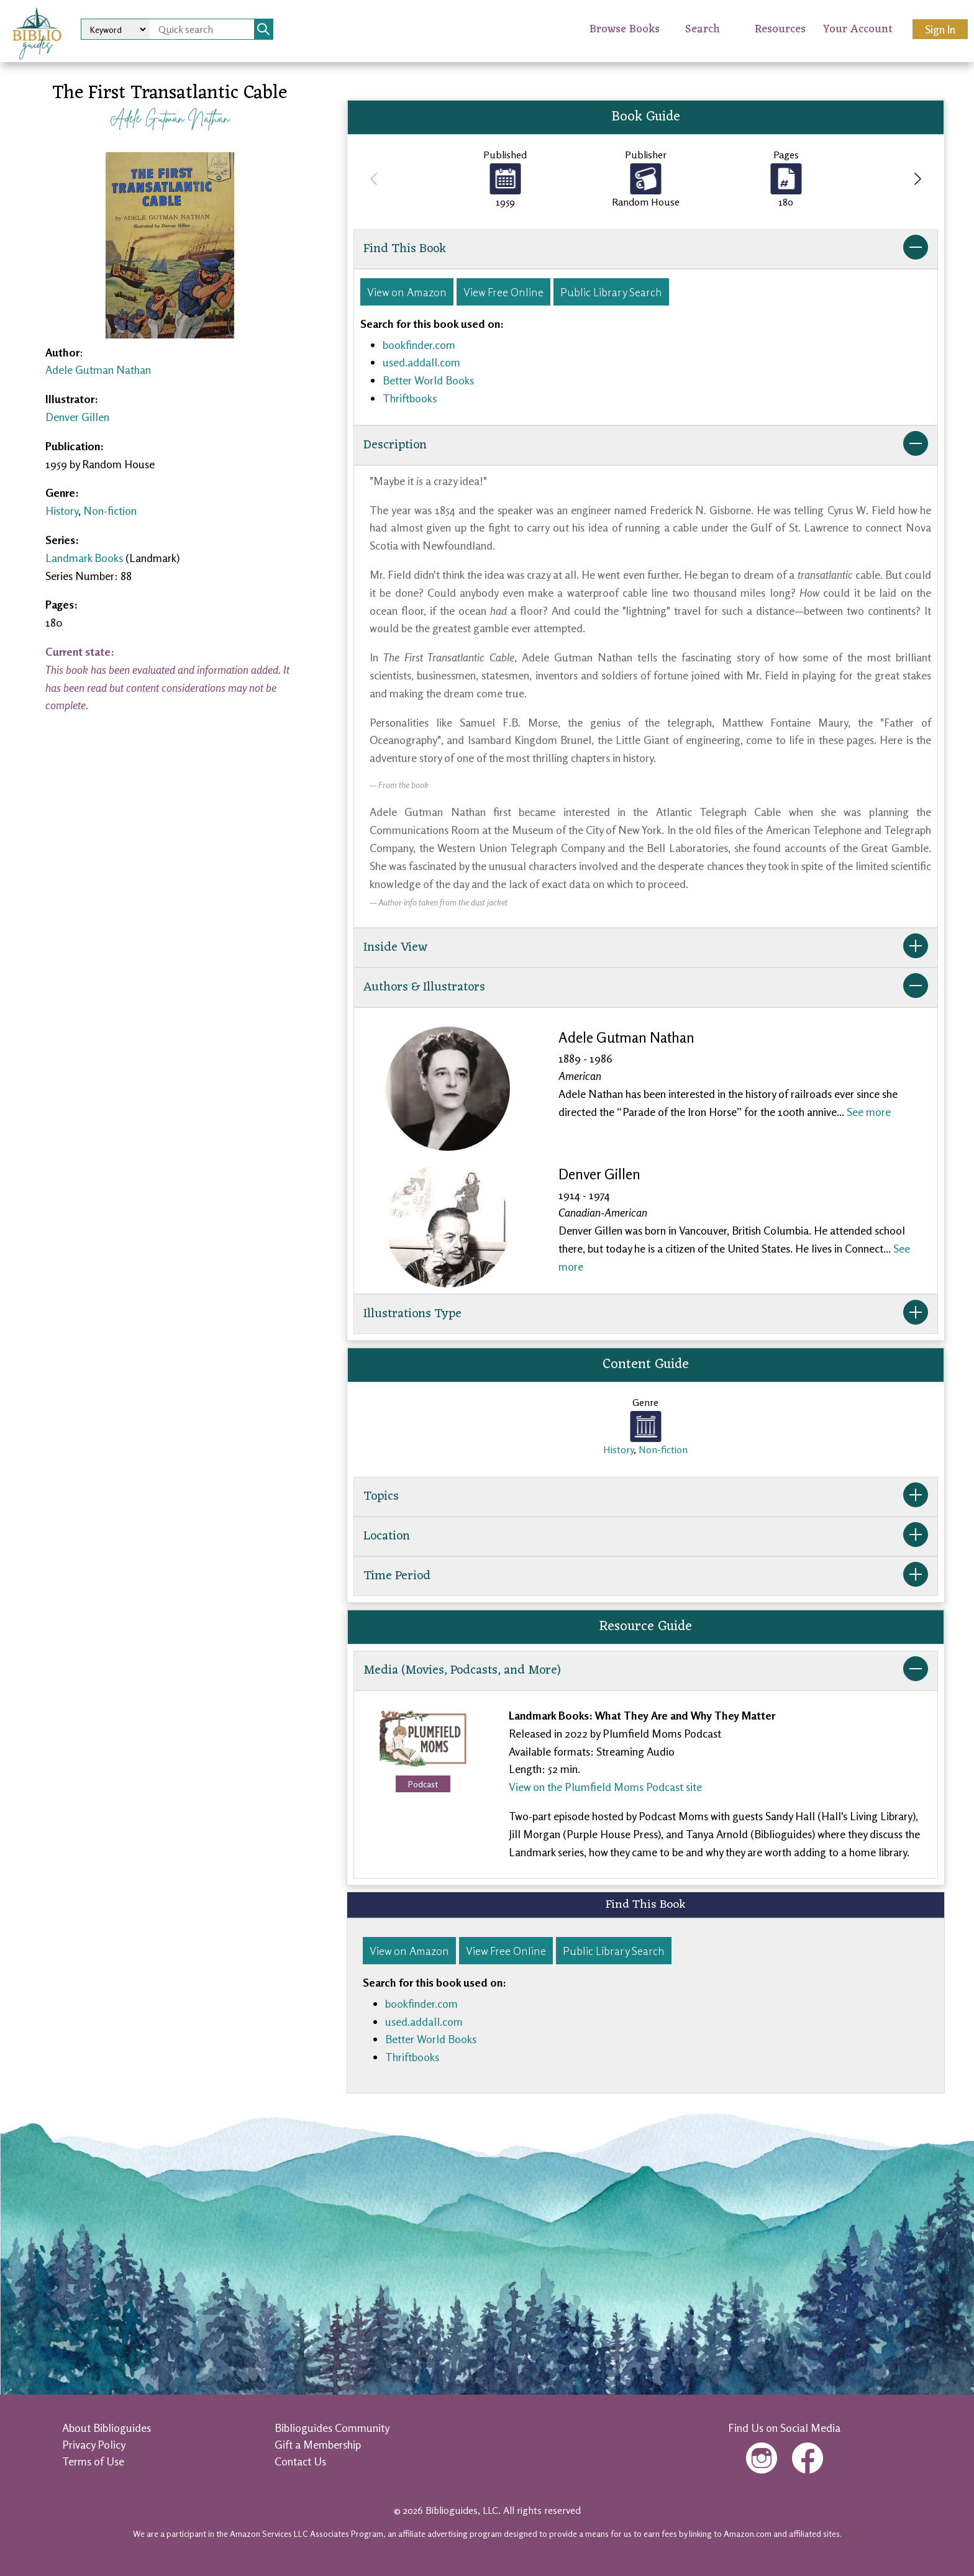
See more (869, 1111)
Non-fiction (110, 510)
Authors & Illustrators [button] (645, 987)
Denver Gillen (77, 417)
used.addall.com (421, 362)
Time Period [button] (645, 1576)
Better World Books (428, 380)
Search (702, 29)
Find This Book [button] (645, 249)
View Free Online (503, 292)
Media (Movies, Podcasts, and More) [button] (645, 1670)
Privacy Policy (93, 2444)
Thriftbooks (410, 398)
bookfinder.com (419, 344)
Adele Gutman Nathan (169, 117)
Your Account (858, 29)
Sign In (940, 29)
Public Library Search (611, 292)
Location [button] (645, 1536)
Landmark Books (84, 558)
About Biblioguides (106, 2427)
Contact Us (300, 2461)
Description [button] (645, 445)
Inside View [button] (645, 948)
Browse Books (624, 29)
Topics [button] (645, 1497)
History (61, 510)
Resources (780, 29)
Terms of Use (93, 2461)
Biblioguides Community (332, 2427)
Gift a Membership (318, 2444)
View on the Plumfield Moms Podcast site (605, 1787)
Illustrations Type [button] (645, 1314)
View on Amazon (407, 292)
